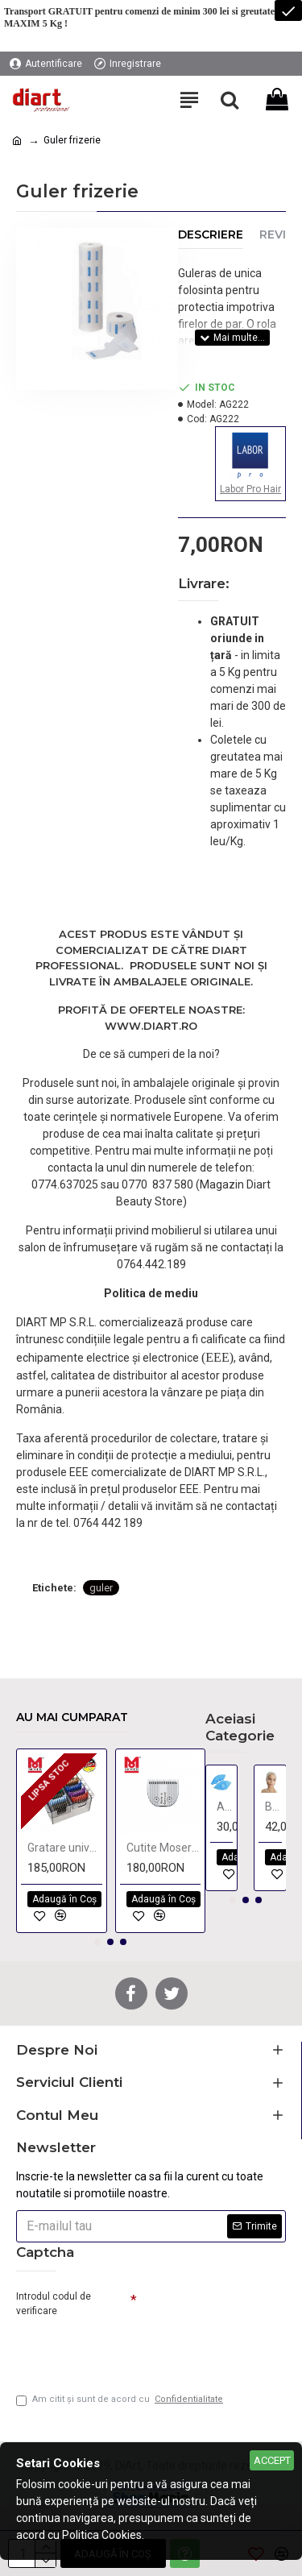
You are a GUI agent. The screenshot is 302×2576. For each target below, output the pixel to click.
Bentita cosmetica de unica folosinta (273, 1806)
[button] (97, 1942)
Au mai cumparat (72, 1717)
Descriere (210, 235)
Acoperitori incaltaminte (225, 1806)
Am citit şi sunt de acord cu (120, 2400)
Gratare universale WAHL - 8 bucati (64, 1847)
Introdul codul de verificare (53, 2304)
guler (101, 1588)
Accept (272, 2460)
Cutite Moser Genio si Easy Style (163, 1847)
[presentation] (129, 2349)
